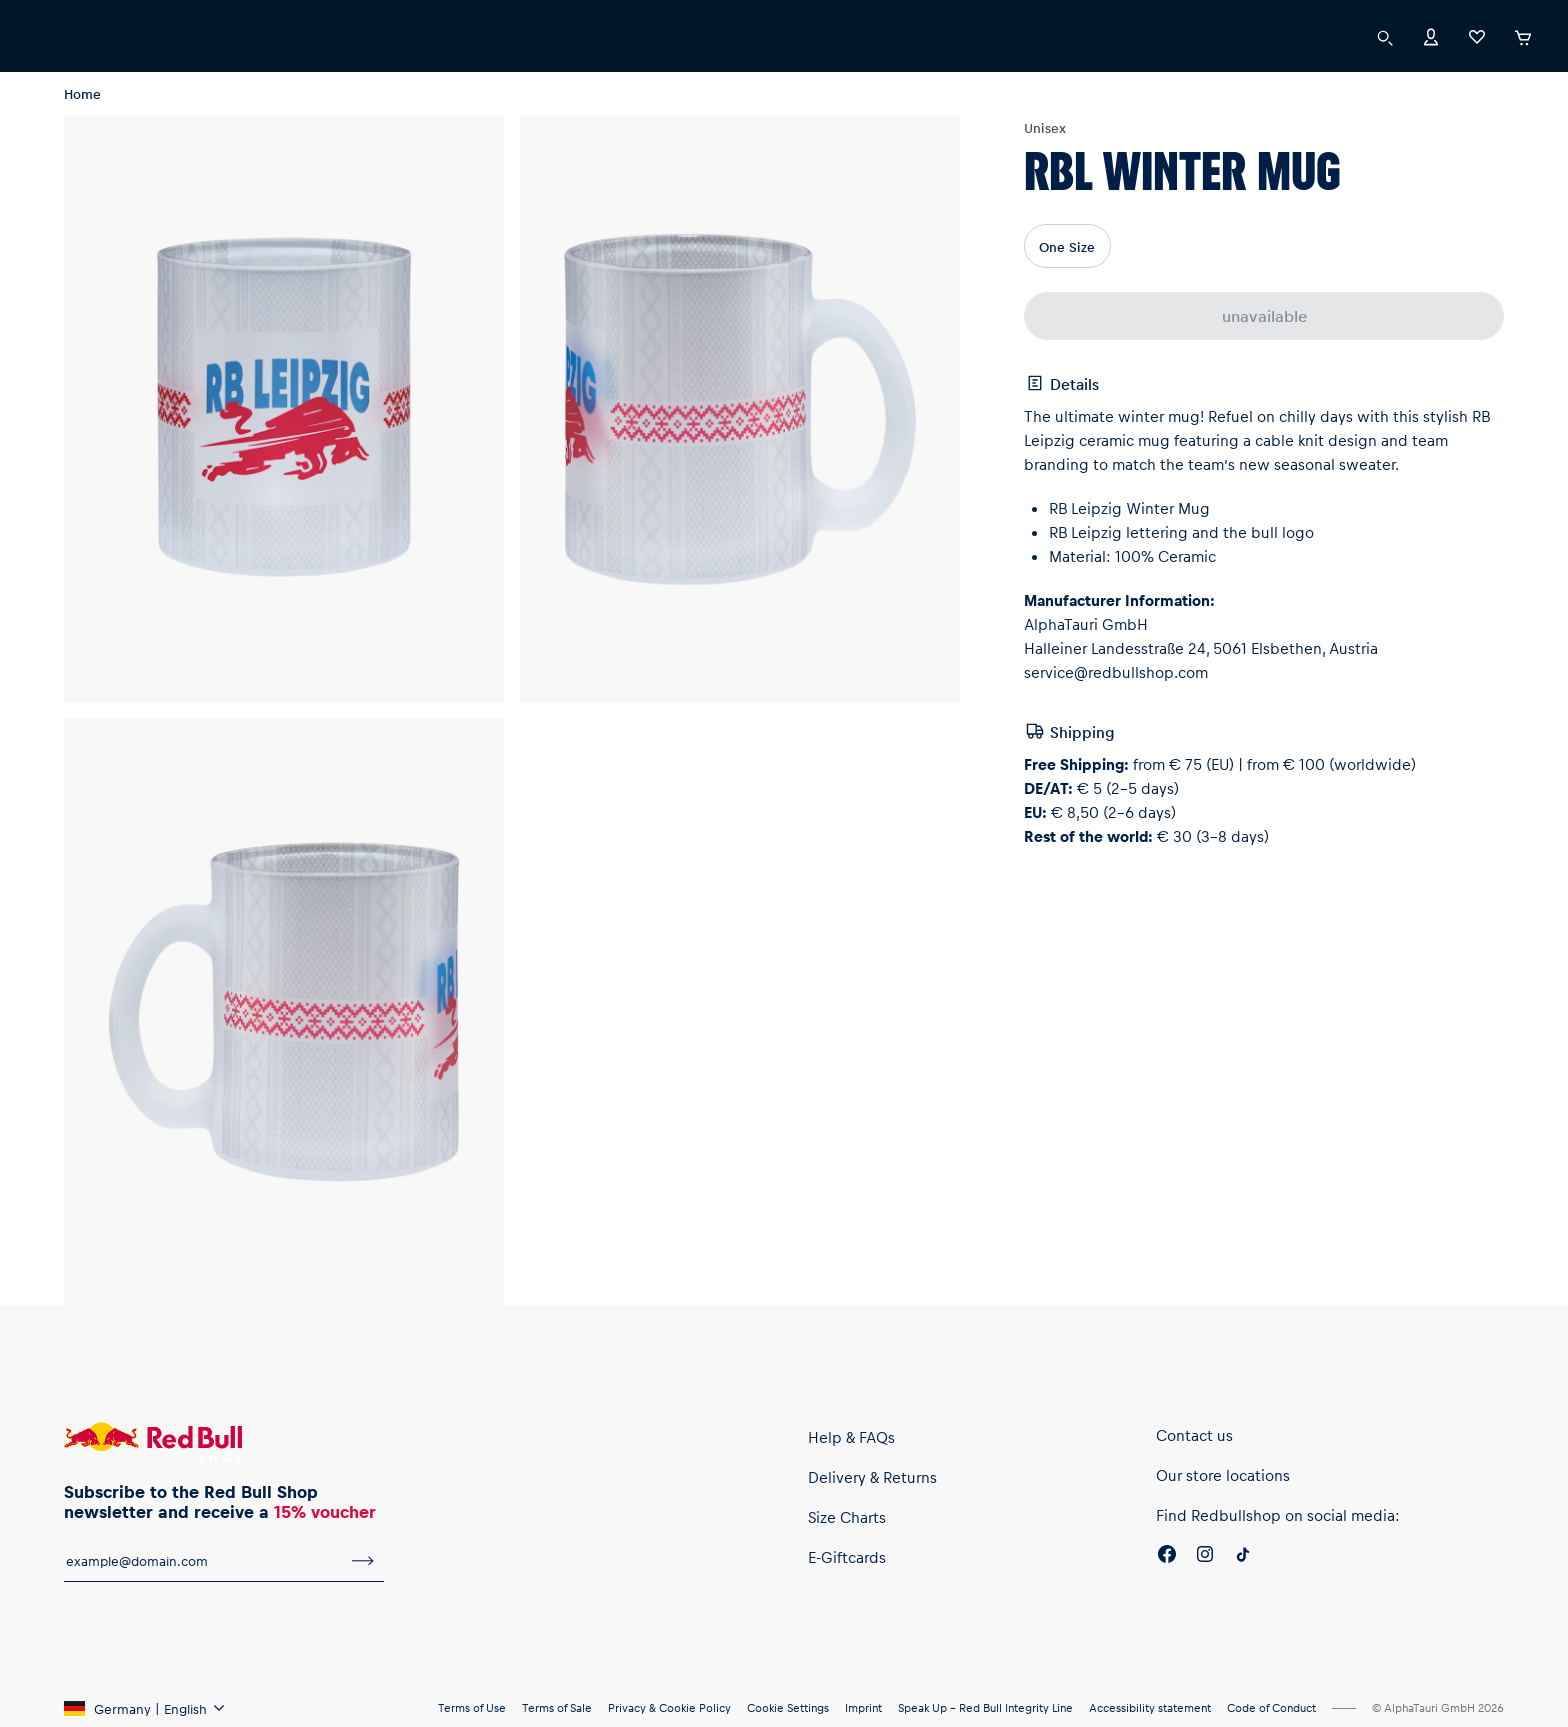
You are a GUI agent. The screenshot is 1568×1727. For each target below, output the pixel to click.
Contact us (1194, 1435)
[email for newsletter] (203, 1561)
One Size (1067, 246)
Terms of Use (472, 1707)
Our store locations (1223, 1475)
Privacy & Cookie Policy (669, 1707)
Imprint (863, 1707)
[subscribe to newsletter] (363, 1561)
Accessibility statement (1150, 1707)
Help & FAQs (851, 1437)
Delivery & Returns (872, 1477)
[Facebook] (1167, 1557)
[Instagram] (1205, 1557)
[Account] (1431, 35)
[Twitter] (1243, 1557)
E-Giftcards (847, 1557)
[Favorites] (1477, 35)
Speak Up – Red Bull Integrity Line (985, 1707)
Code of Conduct (1271, 1707)
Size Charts (847, 1517)
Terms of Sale (557, 1707)
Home (82, 93)
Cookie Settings (788, 1707)
